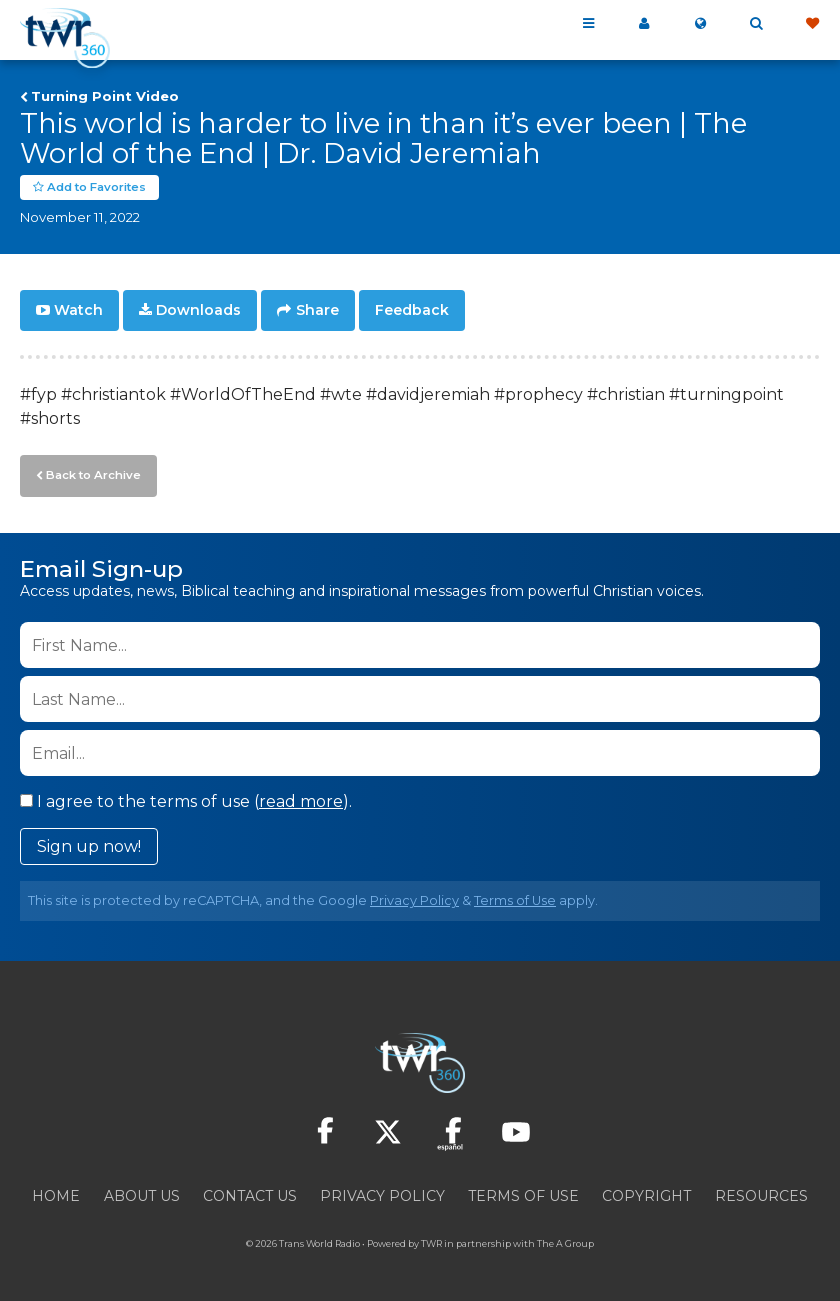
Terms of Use (515, 897)
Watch (78, 310)
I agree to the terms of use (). (186, 798)
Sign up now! (89, 843)
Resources (761, 1193)
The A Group (565, 1240)
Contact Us (250, 1193)
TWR (431, 1240)
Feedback (412, 310)
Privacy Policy (414, 897)
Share (317, 310)
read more (301, 798)
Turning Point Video (105, 96)
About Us (142, 1193)
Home (56, 1193)
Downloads (198, 310)
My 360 (644, 24)
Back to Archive (91, 473)
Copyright (646, 1193)
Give (812, 24)
